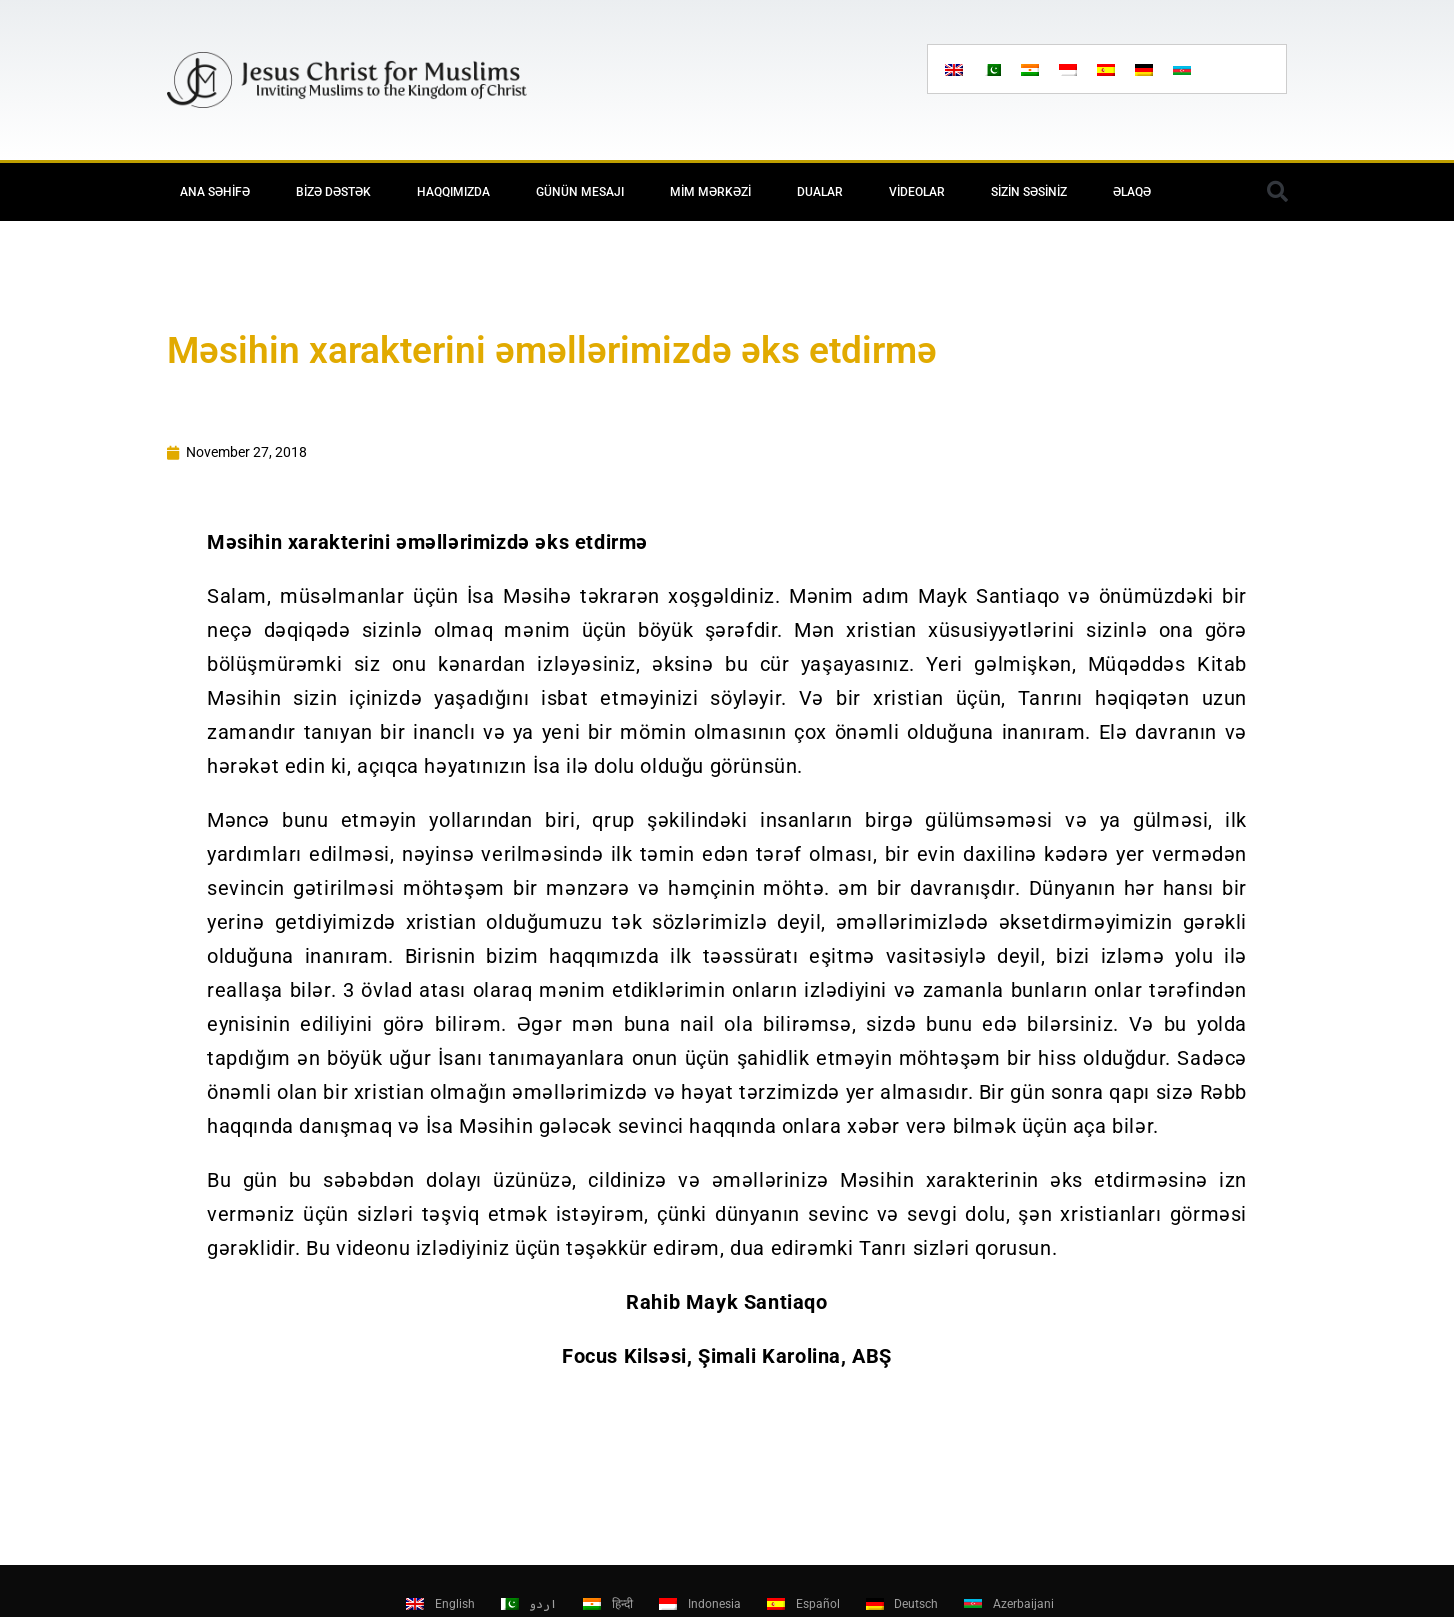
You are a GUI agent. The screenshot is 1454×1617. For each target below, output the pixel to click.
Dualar (820, 192)
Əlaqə (1132, 192)
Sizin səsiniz (1029, 192)
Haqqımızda (453, 192)
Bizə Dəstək (333, 192)
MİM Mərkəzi (710, 192)
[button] (1277, 192)
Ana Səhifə (215, 192)
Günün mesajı (580, 192)
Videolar (917, 192)
